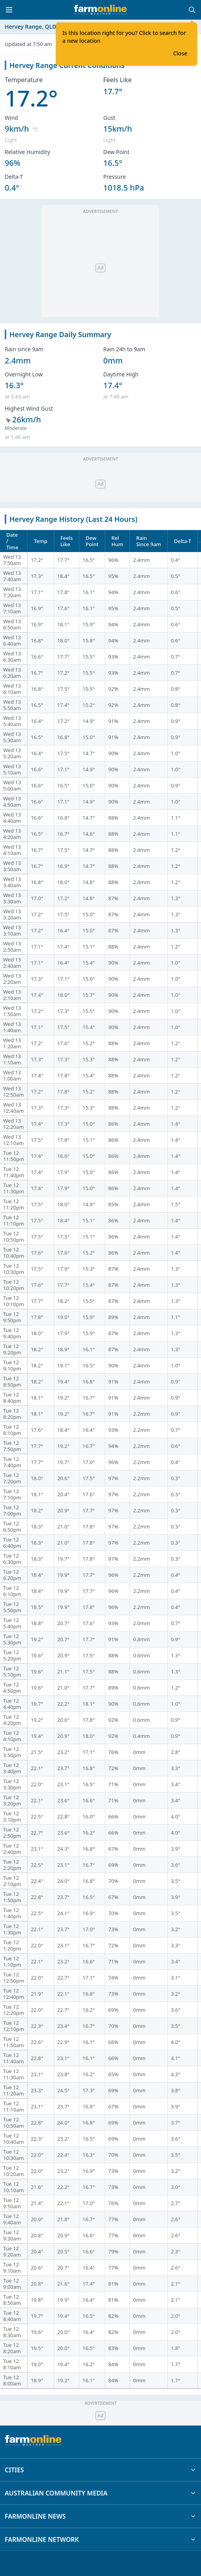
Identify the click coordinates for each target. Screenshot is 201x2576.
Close (180, 53)
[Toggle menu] (9, 10)
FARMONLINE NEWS (100, 2516)
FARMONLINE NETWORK (100, 2539)
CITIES (100, 2470)
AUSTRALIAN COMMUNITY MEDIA (100, 2493)
